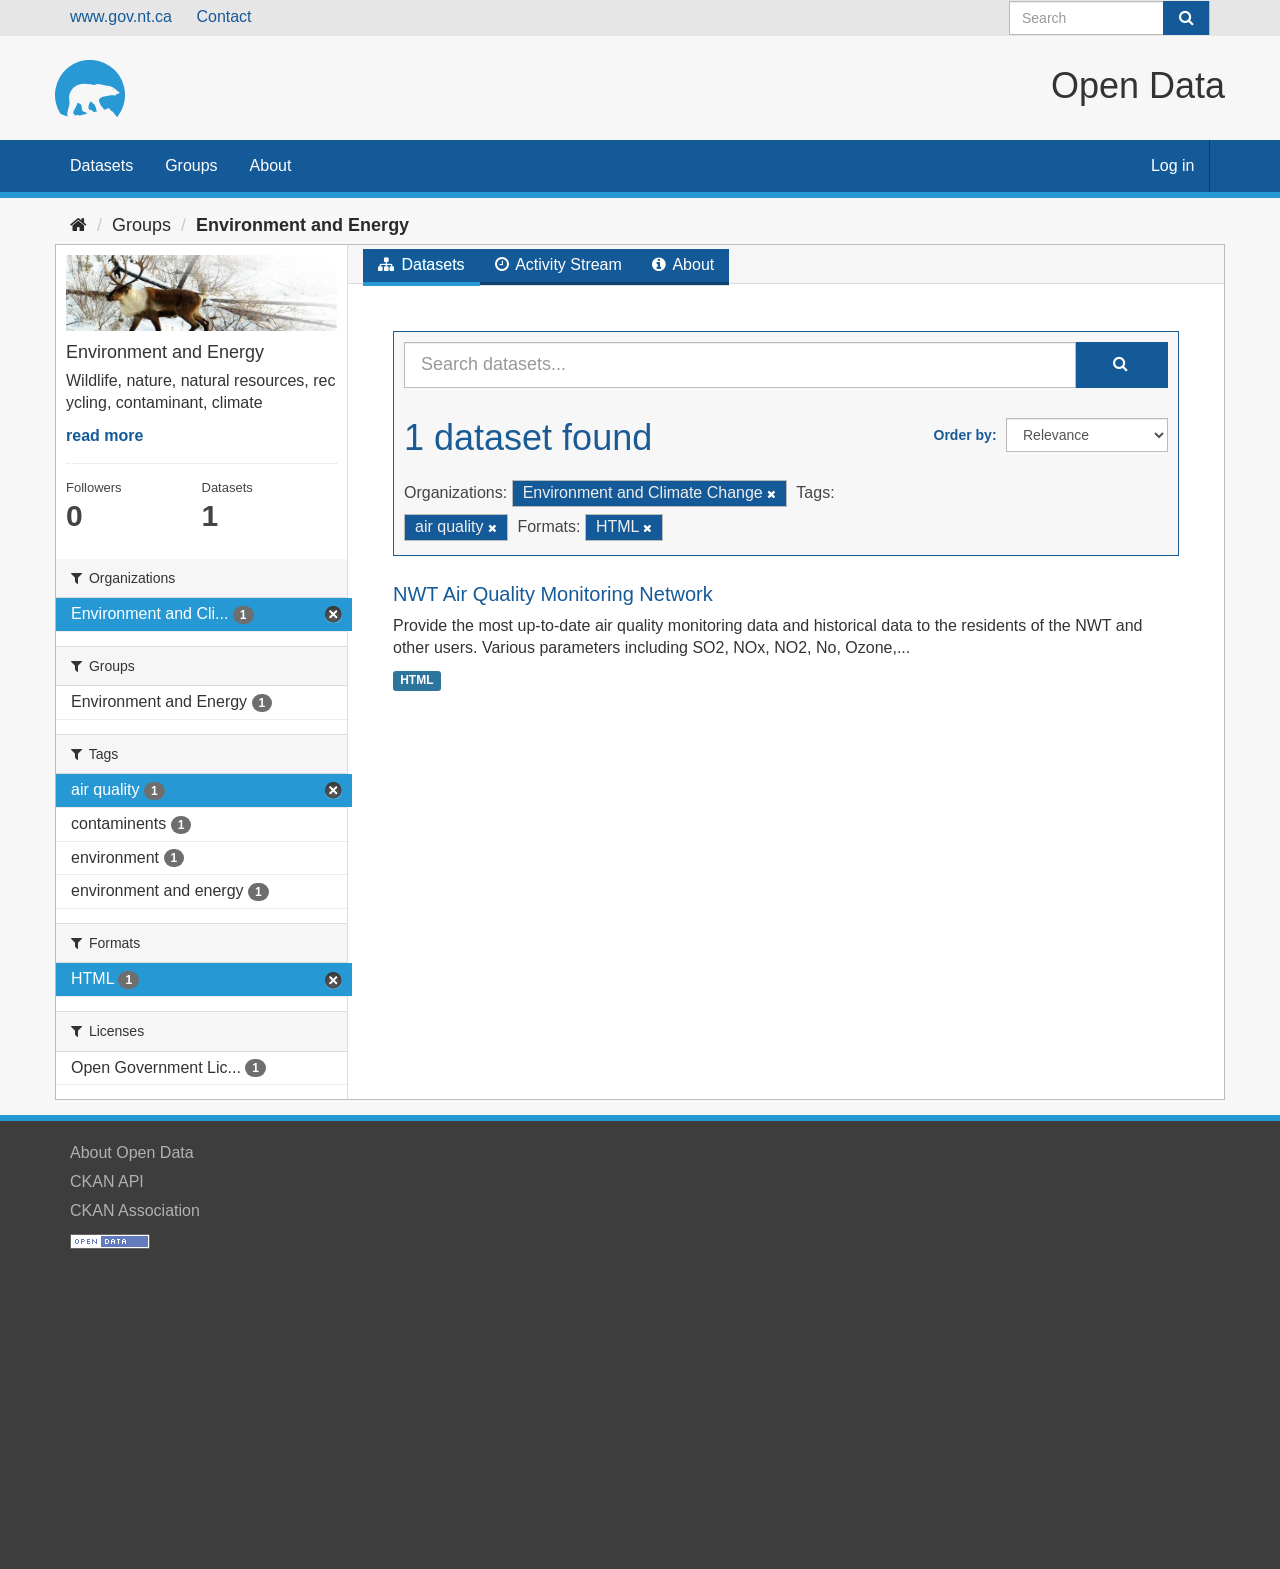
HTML (416, 680)
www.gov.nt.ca (121, 16)
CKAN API (107, 1181)
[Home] (78, 225)
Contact (223, 16)
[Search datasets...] (740, 365)
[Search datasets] (1109, 18)
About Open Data (132, 1152)
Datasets (101, 165)
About (271, 165)
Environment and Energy (302, 225)
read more (104, 435)
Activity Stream (558, 264)
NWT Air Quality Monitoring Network (553, 594)
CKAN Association (135, 1210)
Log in (1173, 165)
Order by (963, 435)
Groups (191, 165)
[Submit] (1186, 18)
